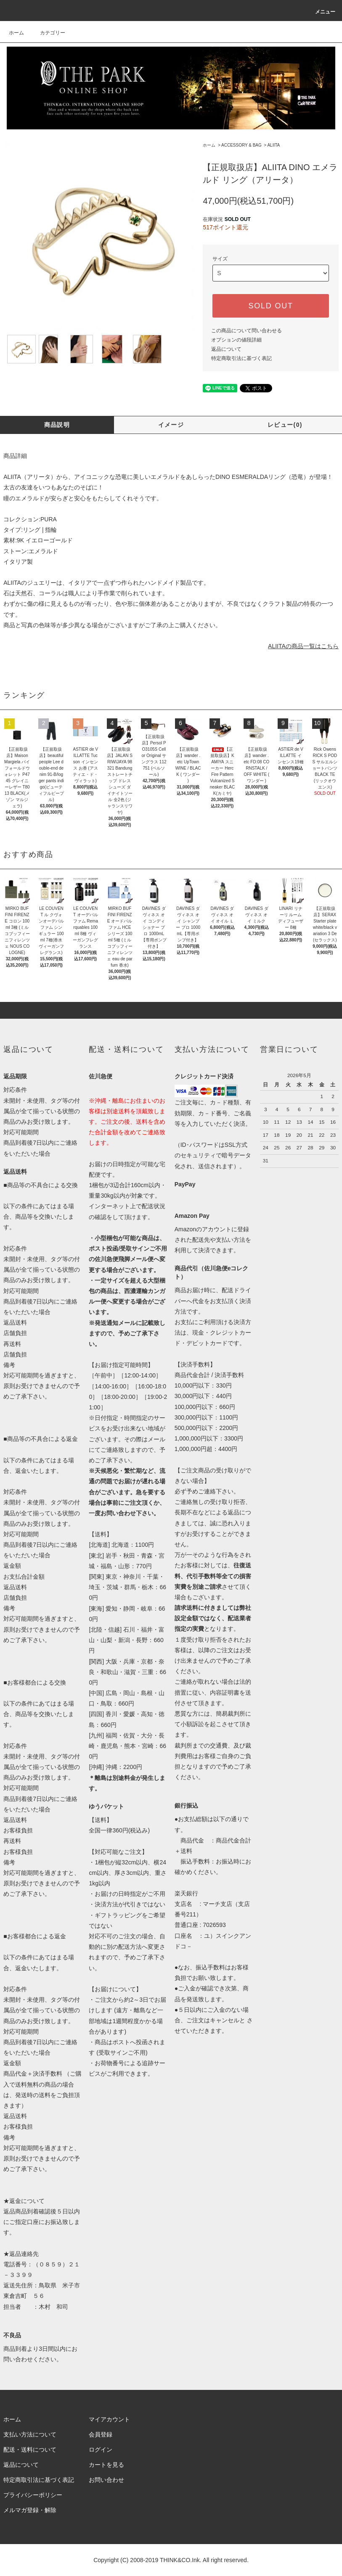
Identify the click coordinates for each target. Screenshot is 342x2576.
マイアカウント (109, 2419)
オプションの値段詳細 (236, 340)
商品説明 (57, 424)
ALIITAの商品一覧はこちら (303, 646)
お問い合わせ (106, 2479)
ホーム (16, 33)
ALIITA (273, 145)
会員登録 (100, 2434)
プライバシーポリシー (32, 2495)
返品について (226, 349)
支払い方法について (29, 2434)
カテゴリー (47, 33)
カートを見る (106, 2464)
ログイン (100, 2449)
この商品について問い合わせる (246, 331)
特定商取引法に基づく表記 (241, 358)
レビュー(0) (285, 424)
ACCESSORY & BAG (241, 145)
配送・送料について (29, 2449)
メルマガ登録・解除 (29, 2510)
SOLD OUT (270, 306)
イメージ (171, 424)
